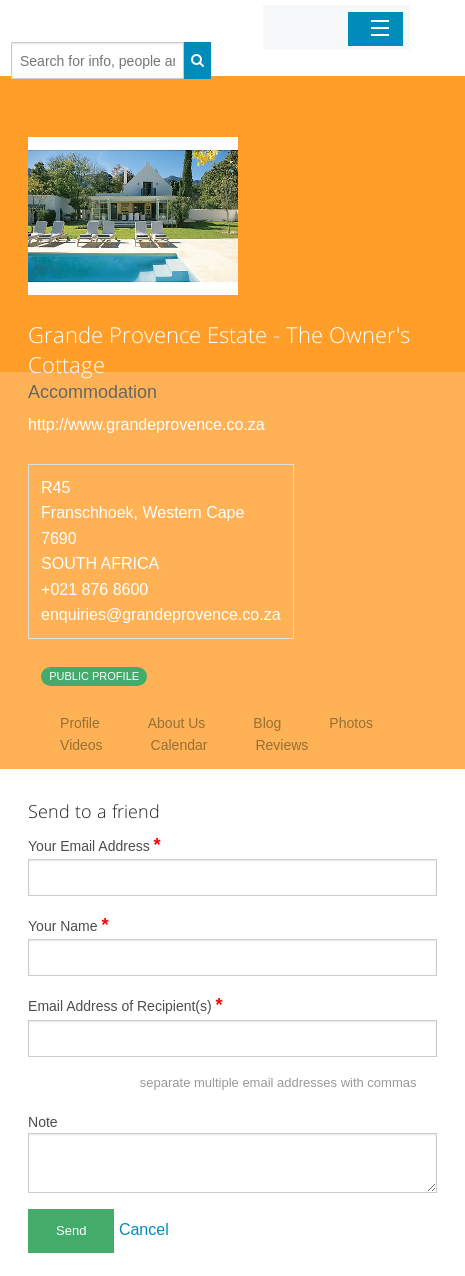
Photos (351, 723)
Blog (267, 723)
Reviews (281, 745)
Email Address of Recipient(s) (125, 1005)
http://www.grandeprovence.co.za (146, 424)
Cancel (144, 1229)
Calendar (179, 745)
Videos (81, 745)
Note (43, 1122)
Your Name (68, 925)
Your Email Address (94, 845)
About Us (177, 723)
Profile (80, 723)
